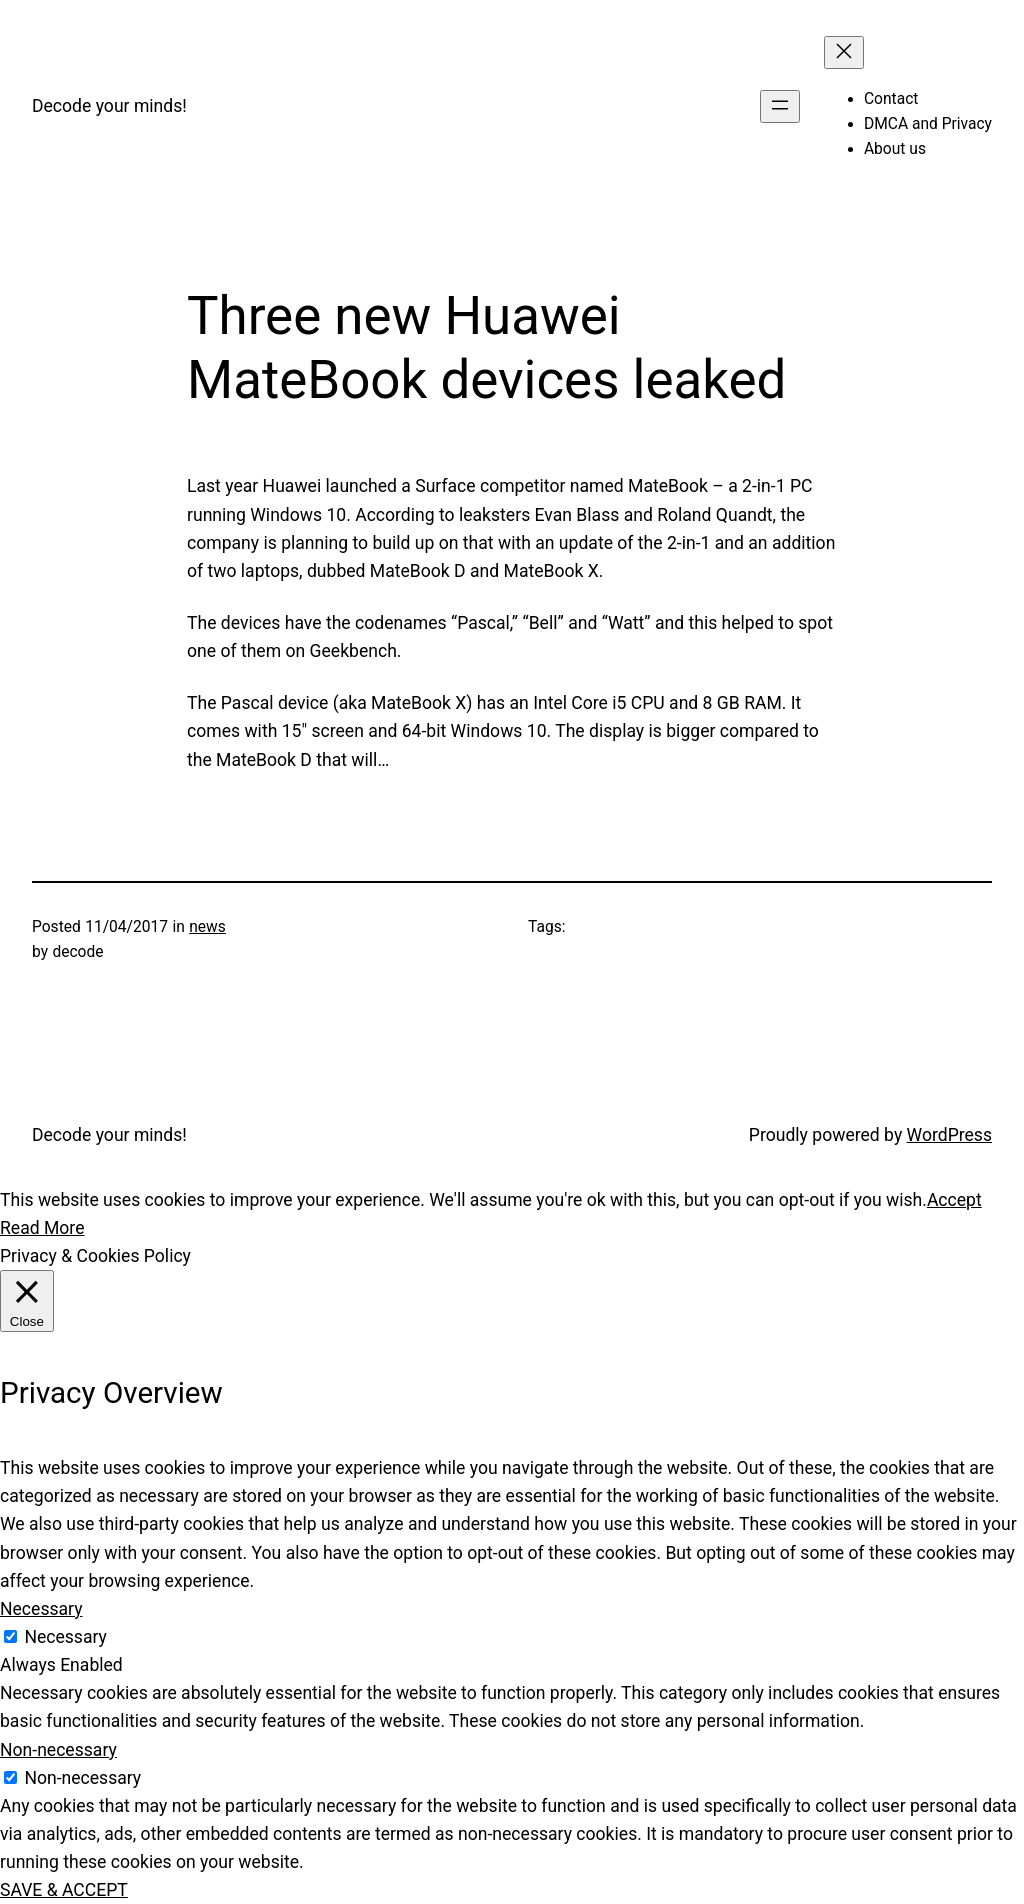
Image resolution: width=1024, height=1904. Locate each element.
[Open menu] (780, 106)
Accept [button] (954, 1200)
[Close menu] (844, 52)
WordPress (949, 1135)
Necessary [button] (41, 1609)
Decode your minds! (109, 106)
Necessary (65, 1637)
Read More (42, 1228)
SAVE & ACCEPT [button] (64, 1890)
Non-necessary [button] (58, 1750)
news (207, 927)
